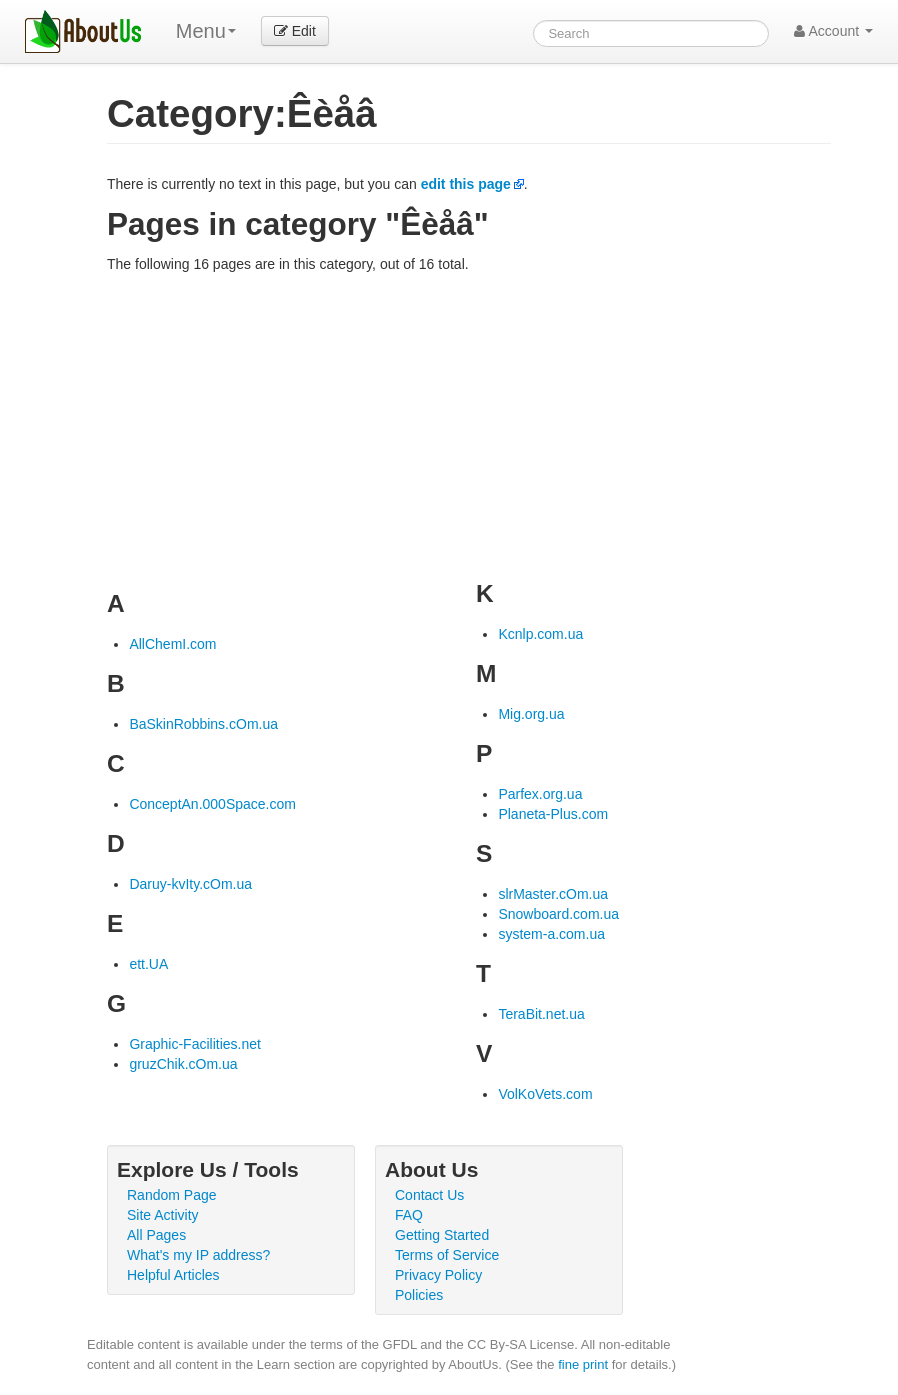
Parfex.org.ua (540, 794)
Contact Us (429, 1195)
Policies (419, 1295)
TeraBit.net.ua (541, 1014)
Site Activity (163, 1215)
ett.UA (148, 964)
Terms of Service (447, 1255)
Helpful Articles (173, 1275)
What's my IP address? (198, 1255)
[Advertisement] (469, 424)
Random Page (172, 1195)
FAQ (409, 1215)
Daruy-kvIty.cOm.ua (190, 884)
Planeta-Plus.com (553, 814)
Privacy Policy (438, 1275)
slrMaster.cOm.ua (553, 894)
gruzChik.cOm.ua (183, 1064)
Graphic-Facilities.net (195, 1044)
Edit (295, 31)
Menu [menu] (206, 31)
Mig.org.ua (531, 714)
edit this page (466, 184)
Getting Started (442, 1235)
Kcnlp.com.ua (540, 634)
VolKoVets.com (545, 1094)
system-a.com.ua (551, 934)
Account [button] (833, 31)
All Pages (156, 1235)
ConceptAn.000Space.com (212, 804)
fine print (583, 1364)
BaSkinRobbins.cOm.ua (203, 724)
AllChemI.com (172, 644)
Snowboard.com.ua (558, 914)
